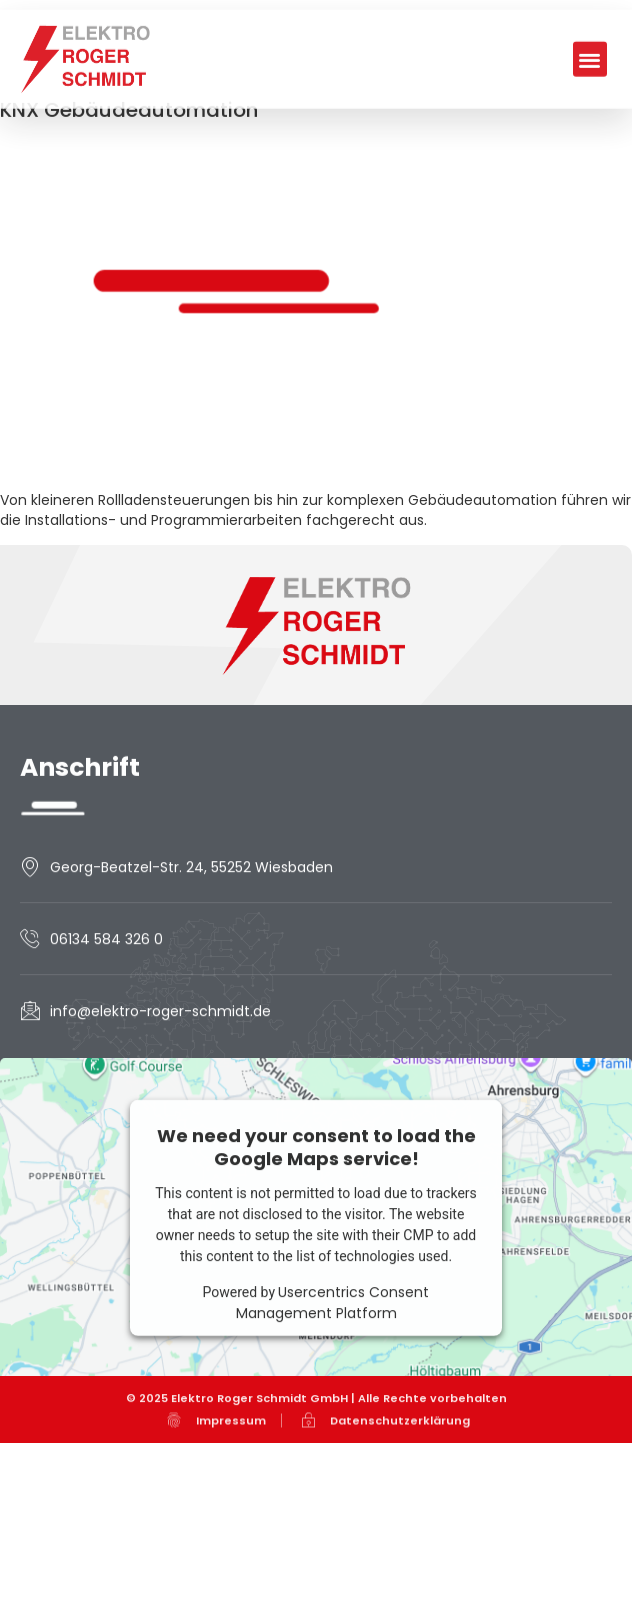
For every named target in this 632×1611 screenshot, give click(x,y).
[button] (590, 116)
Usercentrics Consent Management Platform (333, 1370)
